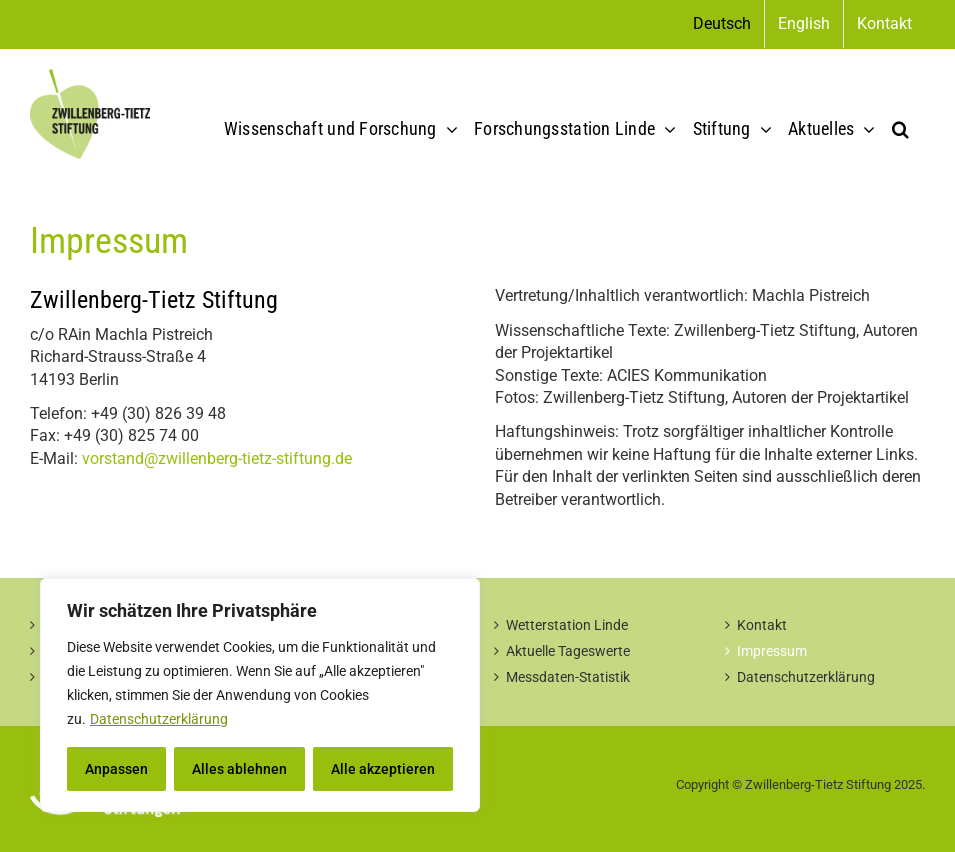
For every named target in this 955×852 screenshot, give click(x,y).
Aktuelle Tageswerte (568, 651)
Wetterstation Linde (567, 625)
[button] (900, 129)
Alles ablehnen (239, 769)
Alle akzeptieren (383, 769)
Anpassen (116, 769)
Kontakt (762, 625)
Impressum (772, 651)
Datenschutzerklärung (159, 719)
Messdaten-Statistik (568, 677)
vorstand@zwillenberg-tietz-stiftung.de (217, 458)
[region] (260, 695)
